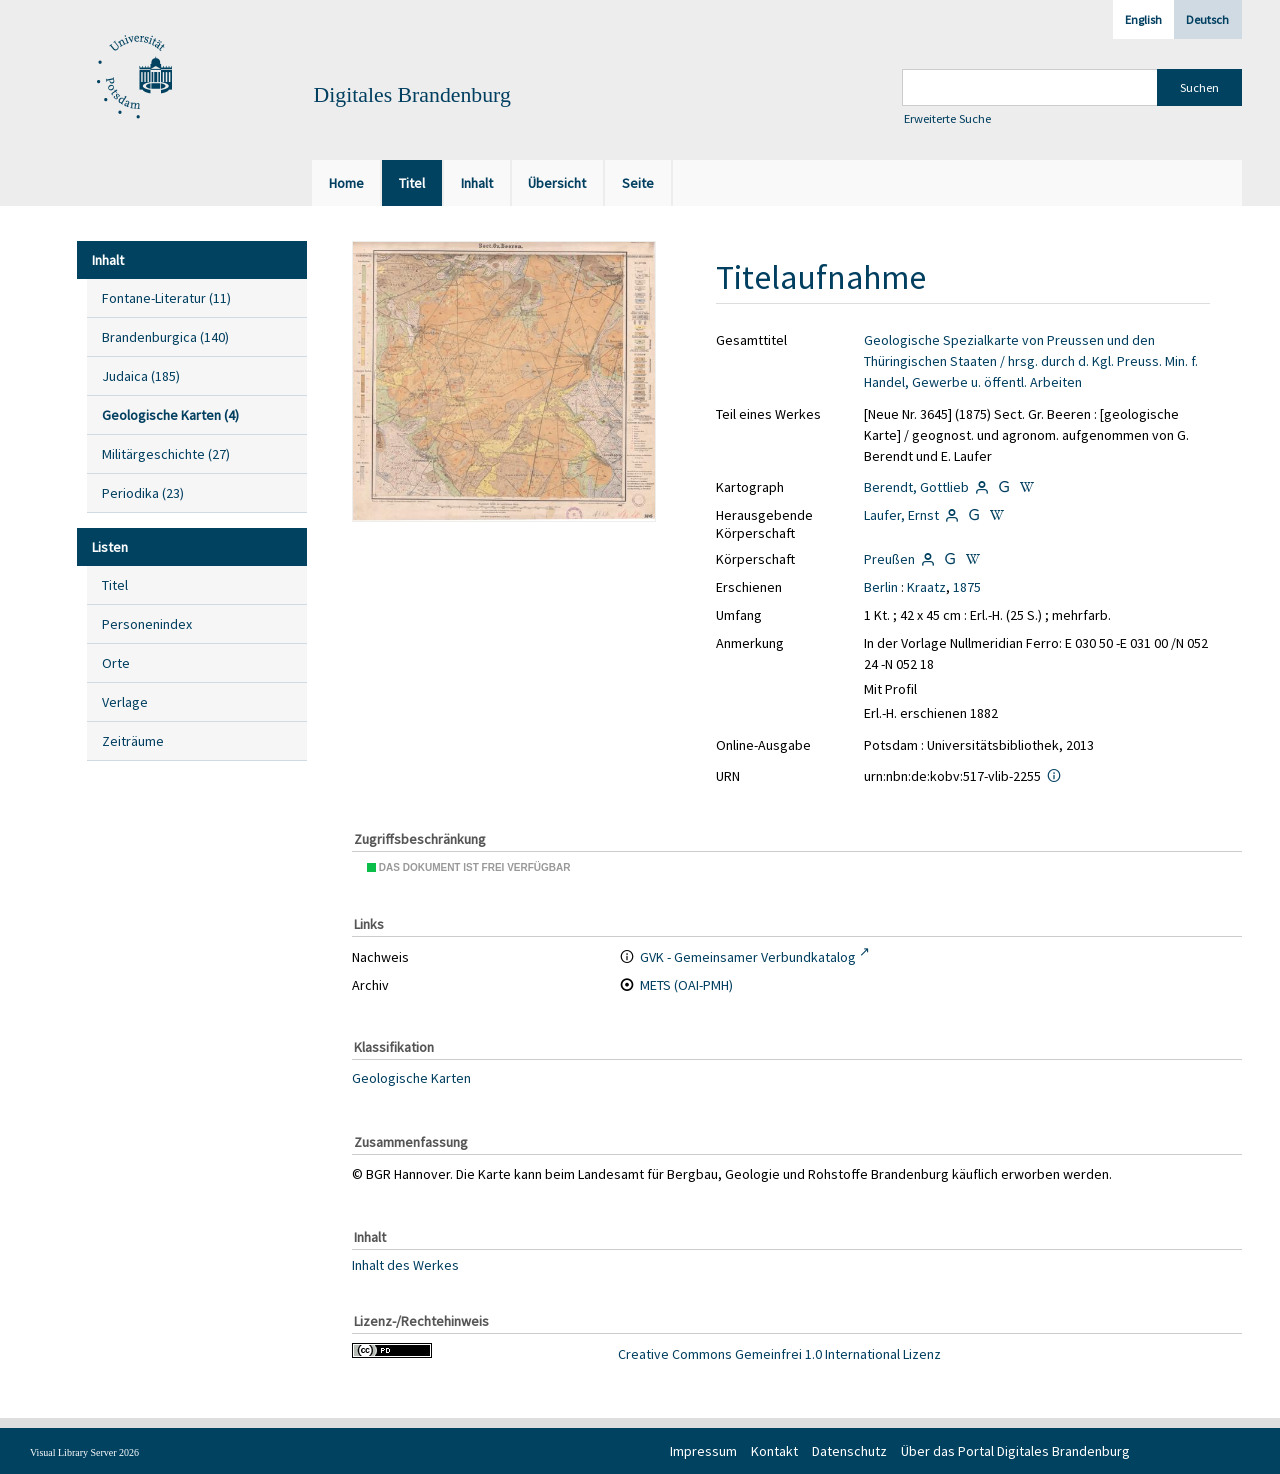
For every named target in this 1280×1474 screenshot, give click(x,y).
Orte (116, 663)
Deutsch (1207, 19)
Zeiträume (133, 741)
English (1143, 19)
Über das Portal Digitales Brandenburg (1015, 1451)
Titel (115, 585)
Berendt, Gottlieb (916, 487)
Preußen (889, 559)
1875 (967, 587)
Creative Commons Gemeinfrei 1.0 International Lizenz (779, 1354)
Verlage (125, 702)
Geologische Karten (411, 1078)
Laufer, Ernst (901, 515)
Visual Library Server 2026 (84, 1452)
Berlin (881, 587)
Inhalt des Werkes (405, 1264)
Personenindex (147, 624)
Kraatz (926, 587)
